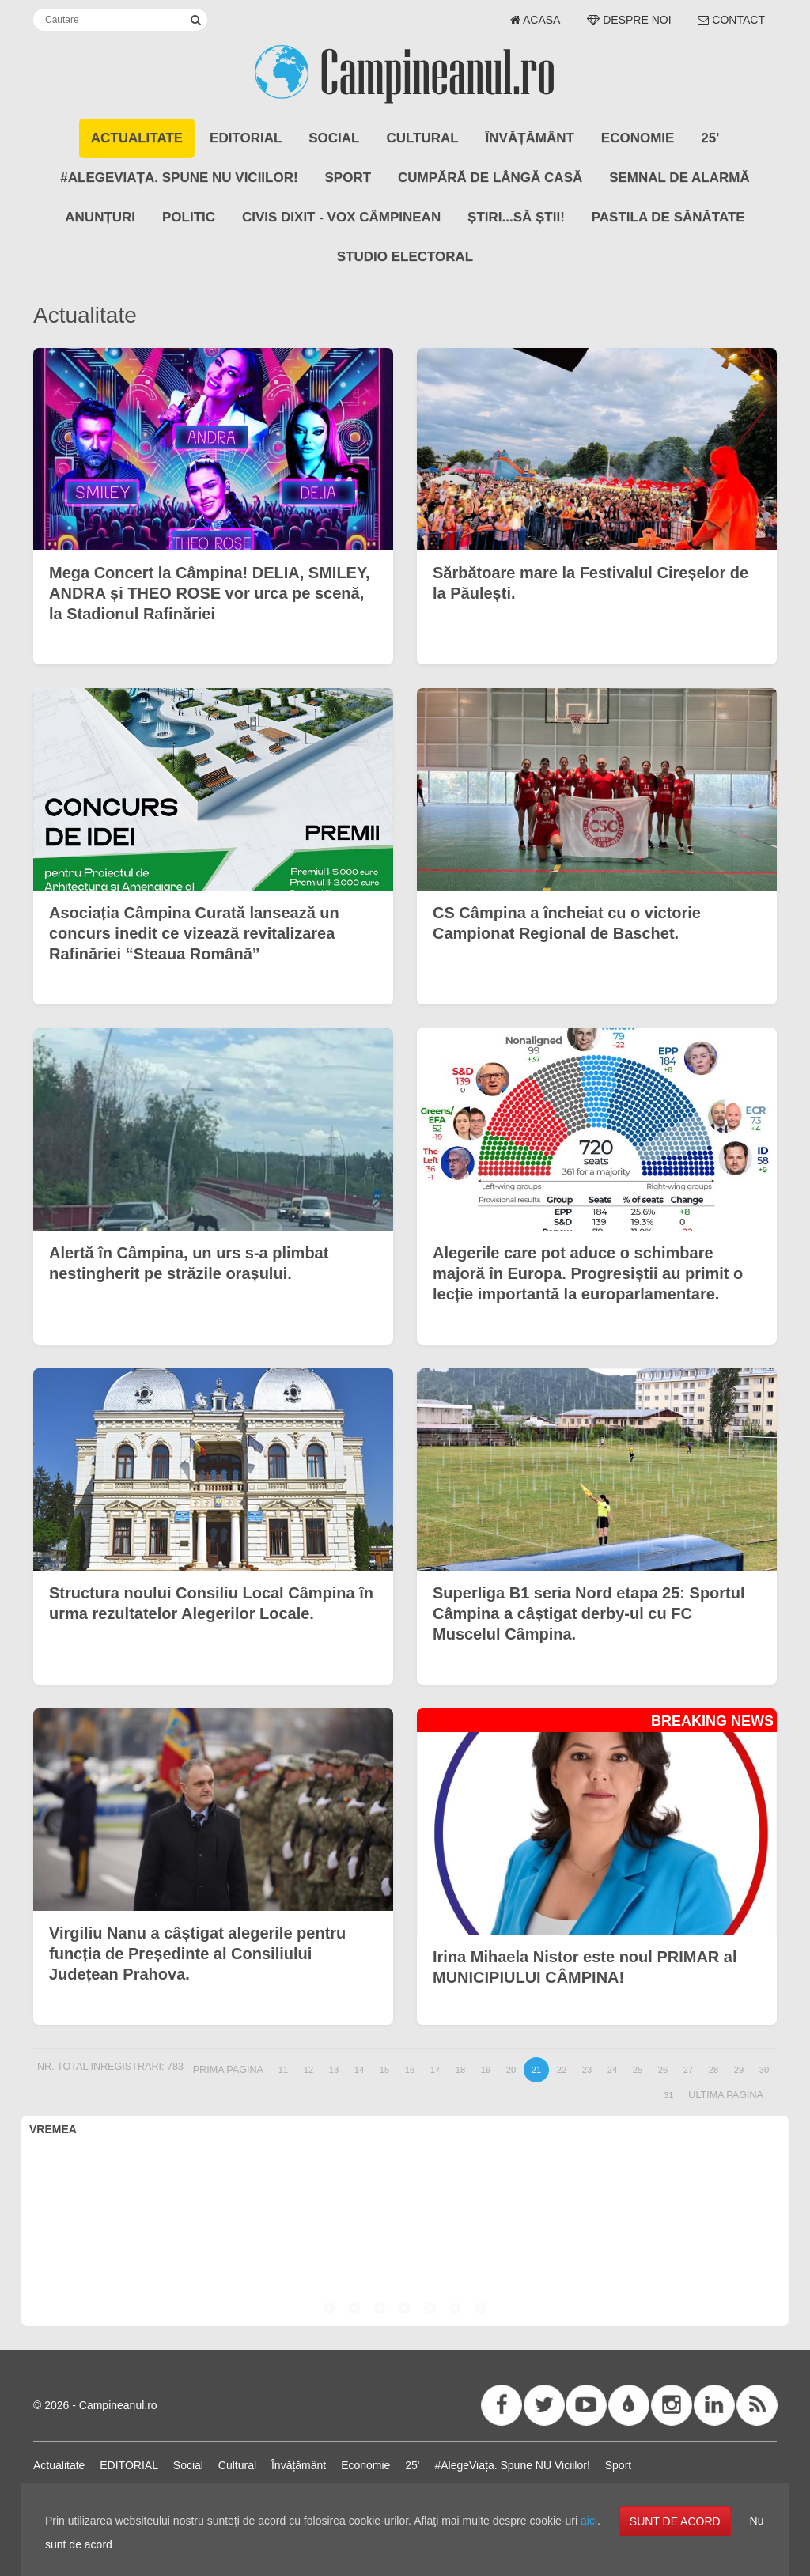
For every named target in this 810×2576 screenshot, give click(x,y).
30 (764, 2070)
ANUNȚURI (100, 217)
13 (334, 2070)
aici (589, 2520)
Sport (348, 177)
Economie (638, 138)
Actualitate (137, 138)
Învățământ (530, 138)
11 (283, 2070)
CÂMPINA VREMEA (405, 2203)
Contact (731, 19)
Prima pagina (228, 2069)
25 (637, 2070)
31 (668, 2095)
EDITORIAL (246, 138)
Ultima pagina (725, 2095)
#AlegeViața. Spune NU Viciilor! (178, 177)
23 (587, 2070)
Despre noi (629, 19)
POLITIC (188, 217)
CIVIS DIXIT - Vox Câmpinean (341, 217)
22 (561, 2070)
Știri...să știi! (516, 217)
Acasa (535, 19)
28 (713, 2070)
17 (435, 2070)
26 (663, 2070)
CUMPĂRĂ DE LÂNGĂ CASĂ (490, 177)
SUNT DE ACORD (675, 2521)
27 (688, 2070)
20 (511, 2070)
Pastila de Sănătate (668, 217)
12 (308, 2070)
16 (409, 2070)
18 (460, 2070)
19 (485, 2070)
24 (612, 2070)
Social (333, 138)
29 (739, 2070)
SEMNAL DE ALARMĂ (679, 177)
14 (359, 2070)
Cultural (422, 138)
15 (384, 2070)
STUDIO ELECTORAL (405, 256)
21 (536, 2070)
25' (710, 138)
